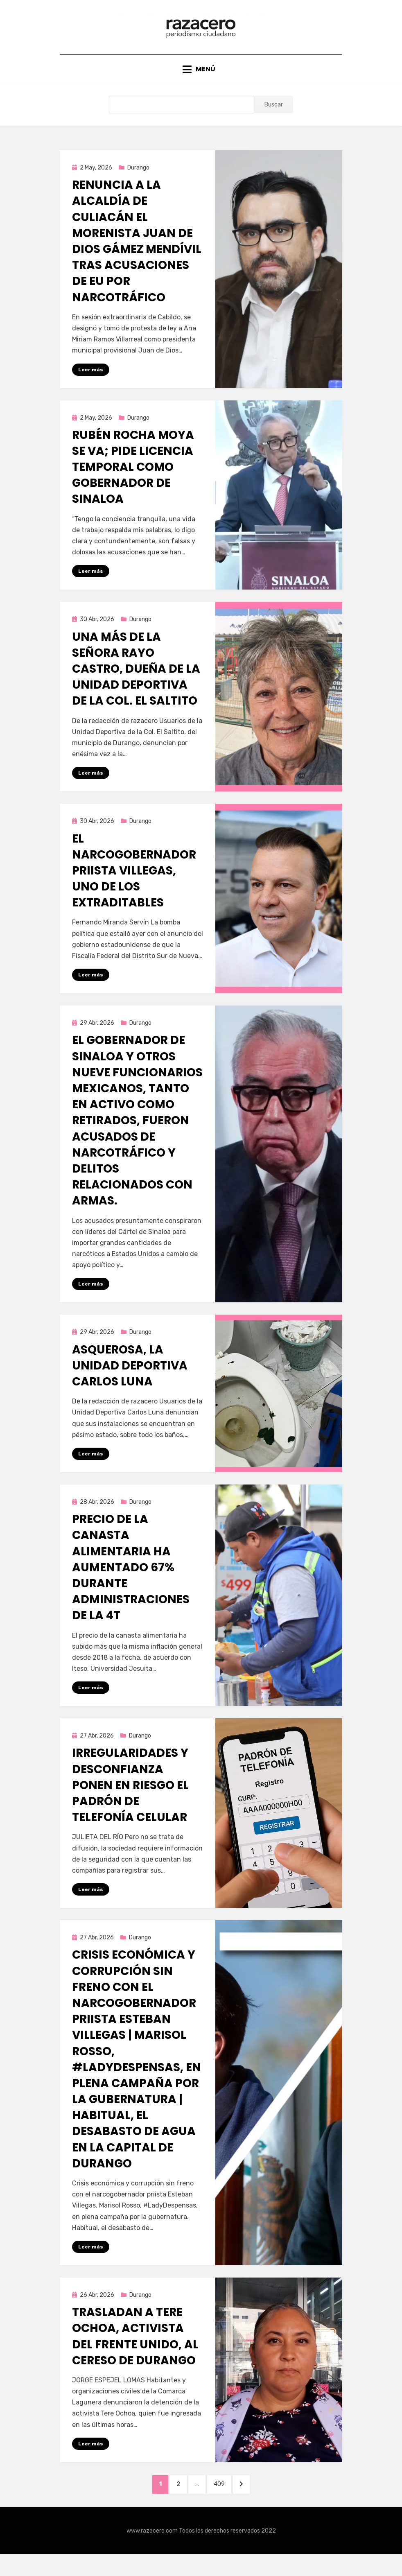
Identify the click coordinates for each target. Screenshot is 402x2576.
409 (226, 2503)
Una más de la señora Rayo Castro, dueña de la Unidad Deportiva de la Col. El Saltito (136, 682)
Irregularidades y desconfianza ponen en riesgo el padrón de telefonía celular (130, 1802)
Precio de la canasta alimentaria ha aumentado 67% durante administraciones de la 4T (131, 1583)
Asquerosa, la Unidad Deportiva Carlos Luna (129, 1381)
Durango (138, 179)
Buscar (273, 116)
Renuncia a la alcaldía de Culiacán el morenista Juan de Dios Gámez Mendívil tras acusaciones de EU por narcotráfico (136, 253)
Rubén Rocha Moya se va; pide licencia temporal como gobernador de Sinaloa (133, 479)
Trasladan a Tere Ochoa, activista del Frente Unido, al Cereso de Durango (135, 2354)
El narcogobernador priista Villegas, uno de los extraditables (134, 884)
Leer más (90, 381)
